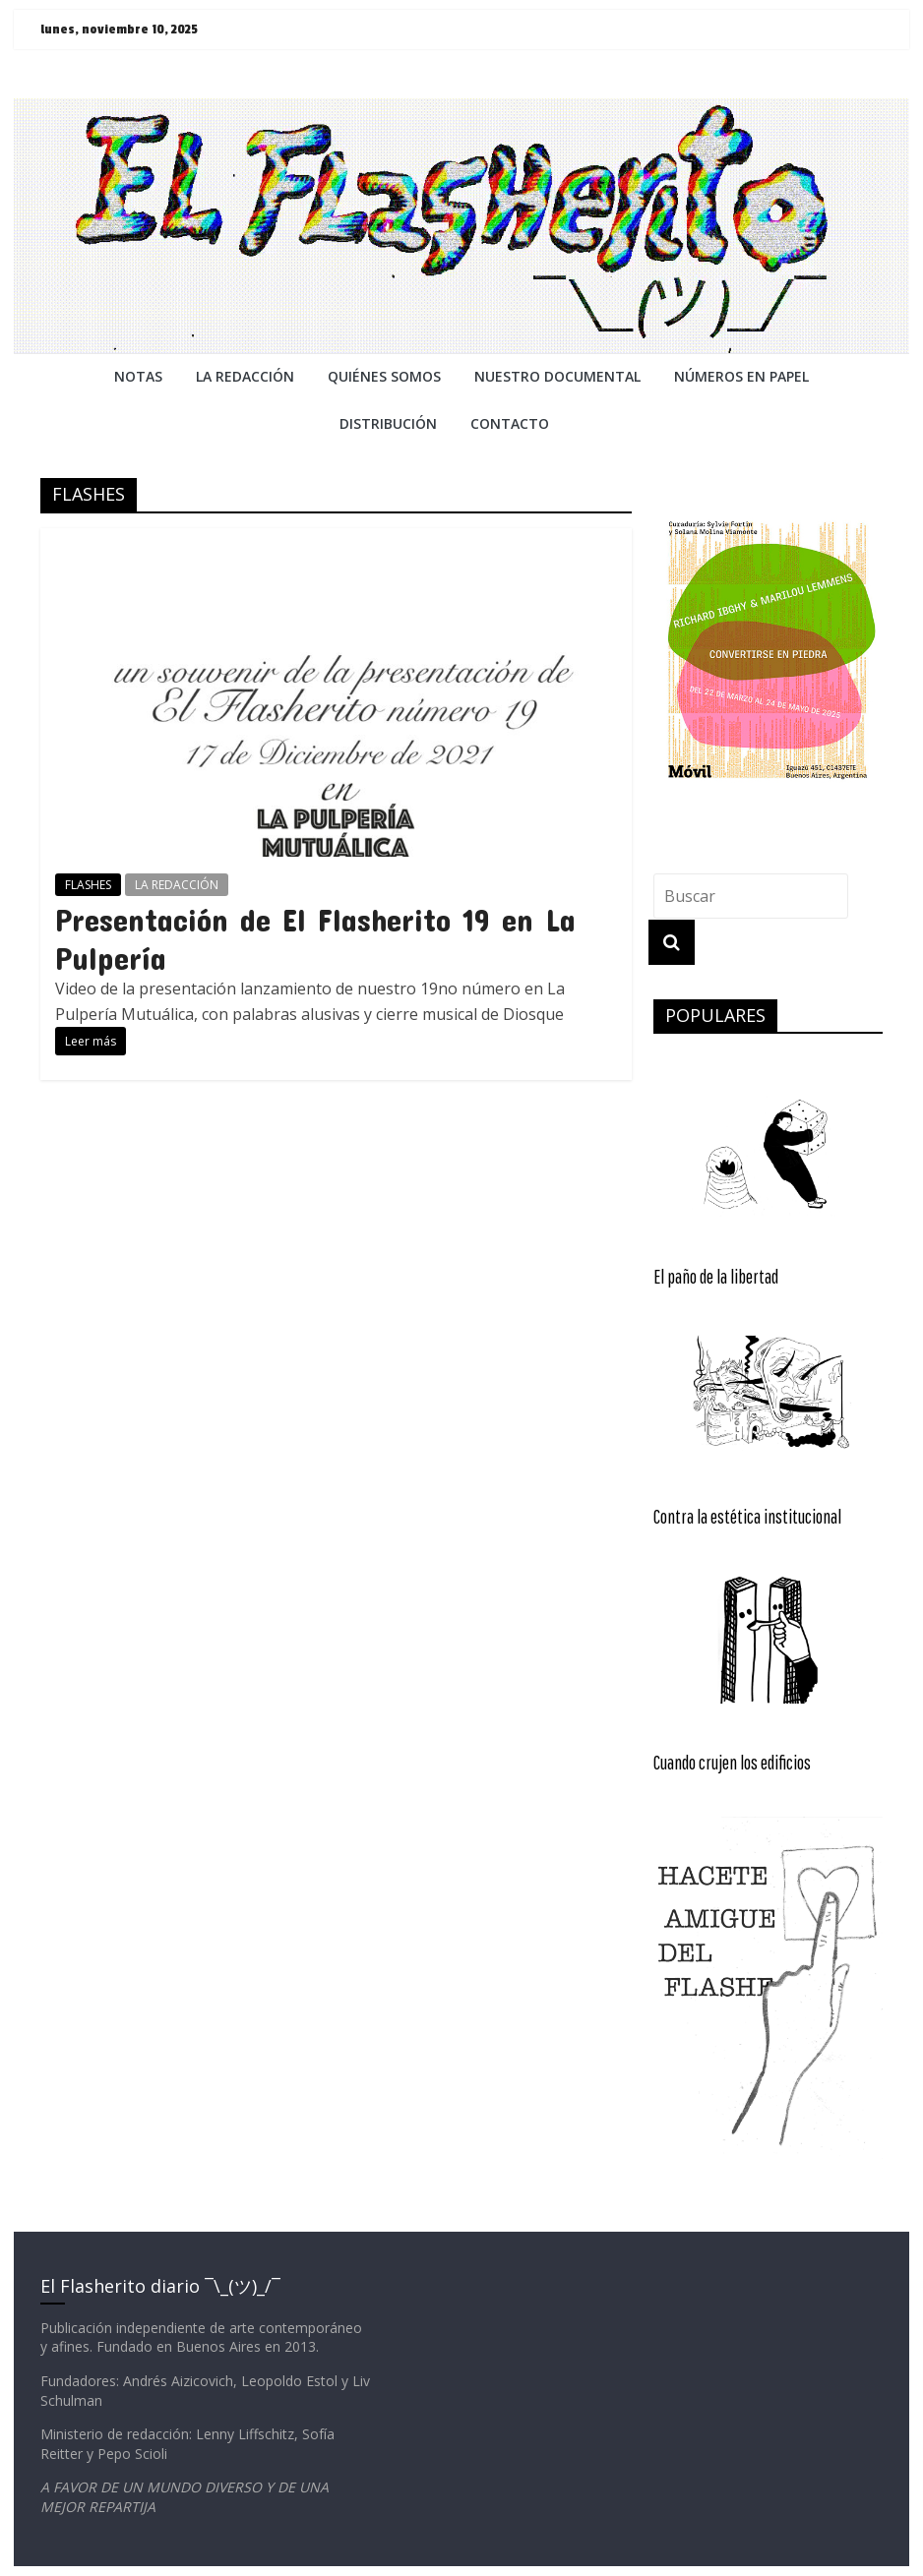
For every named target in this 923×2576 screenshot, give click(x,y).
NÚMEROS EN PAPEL (741, 376)
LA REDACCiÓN (245, 376)
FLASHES (88, 884)
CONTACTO (509, 423)
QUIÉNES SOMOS (384, 376)
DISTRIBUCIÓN (388, 423)
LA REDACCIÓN (176, 884)
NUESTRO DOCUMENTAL (557, 376)
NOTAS (138, 376)
